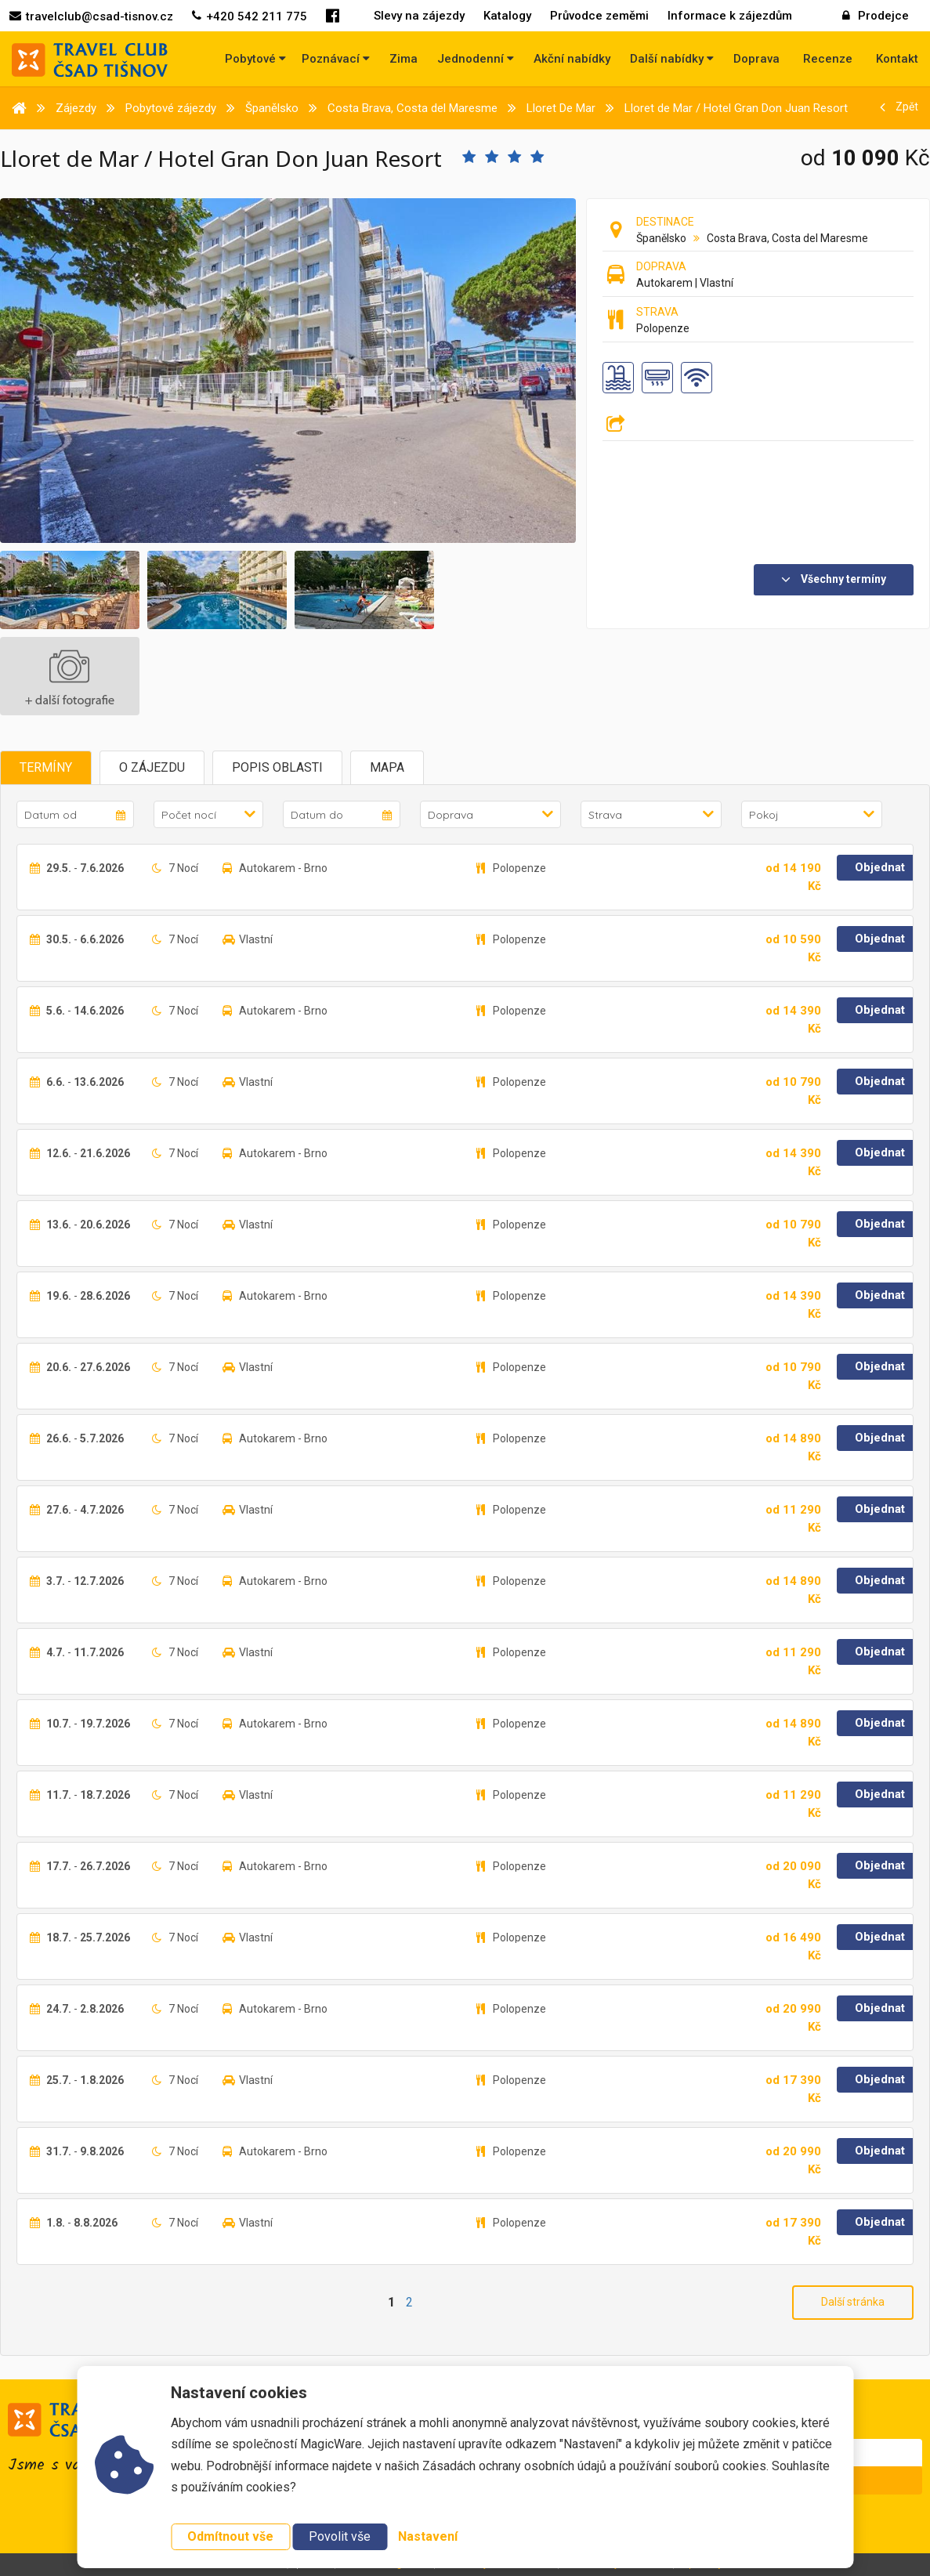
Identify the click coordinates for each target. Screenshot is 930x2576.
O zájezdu (152, 767)
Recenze (827, 59)
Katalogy (507, 16)
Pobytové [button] (255, 59)
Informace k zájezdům (730, 16)
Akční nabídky (572, 59)
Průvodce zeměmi (599, 16)
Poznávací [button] (336, 59)
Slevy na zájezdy (419, 16)
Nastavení (428, 2536)
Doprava (756, 59)
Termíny (46, 767)
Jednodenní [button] (475, 59)
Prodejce (875, 16)
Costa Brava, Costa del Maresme (787, 238)
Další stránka (853, 2302)
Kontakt (897, 59)
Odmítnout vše (230, 2536)
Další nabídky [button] (672, 59)
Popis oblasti (277, 767)
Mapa (387, 767)
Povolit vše (340, 2536)
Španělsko (661, 238)
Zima (403, 59)
